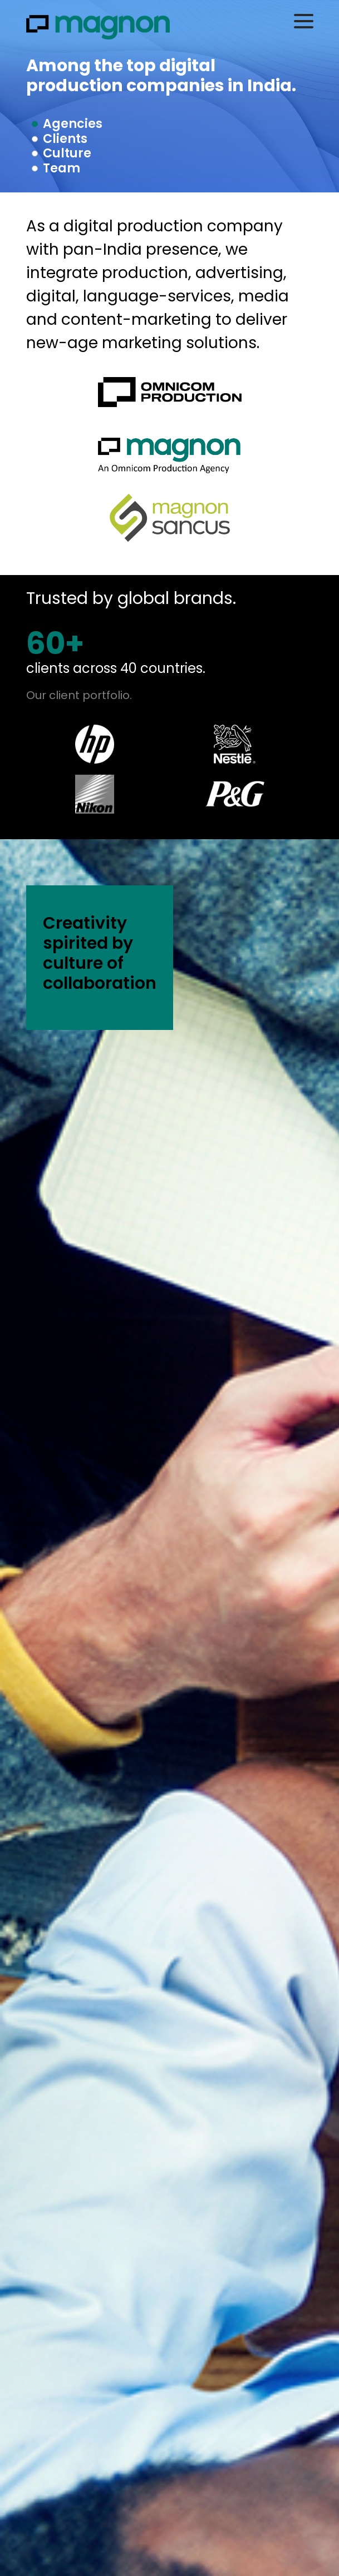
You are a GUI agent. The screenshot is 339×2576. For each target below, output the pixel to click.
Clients (65, 138)
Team (61, 168)
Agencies (72, 123)
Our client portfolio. (79, 695)
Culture (67, 153)
